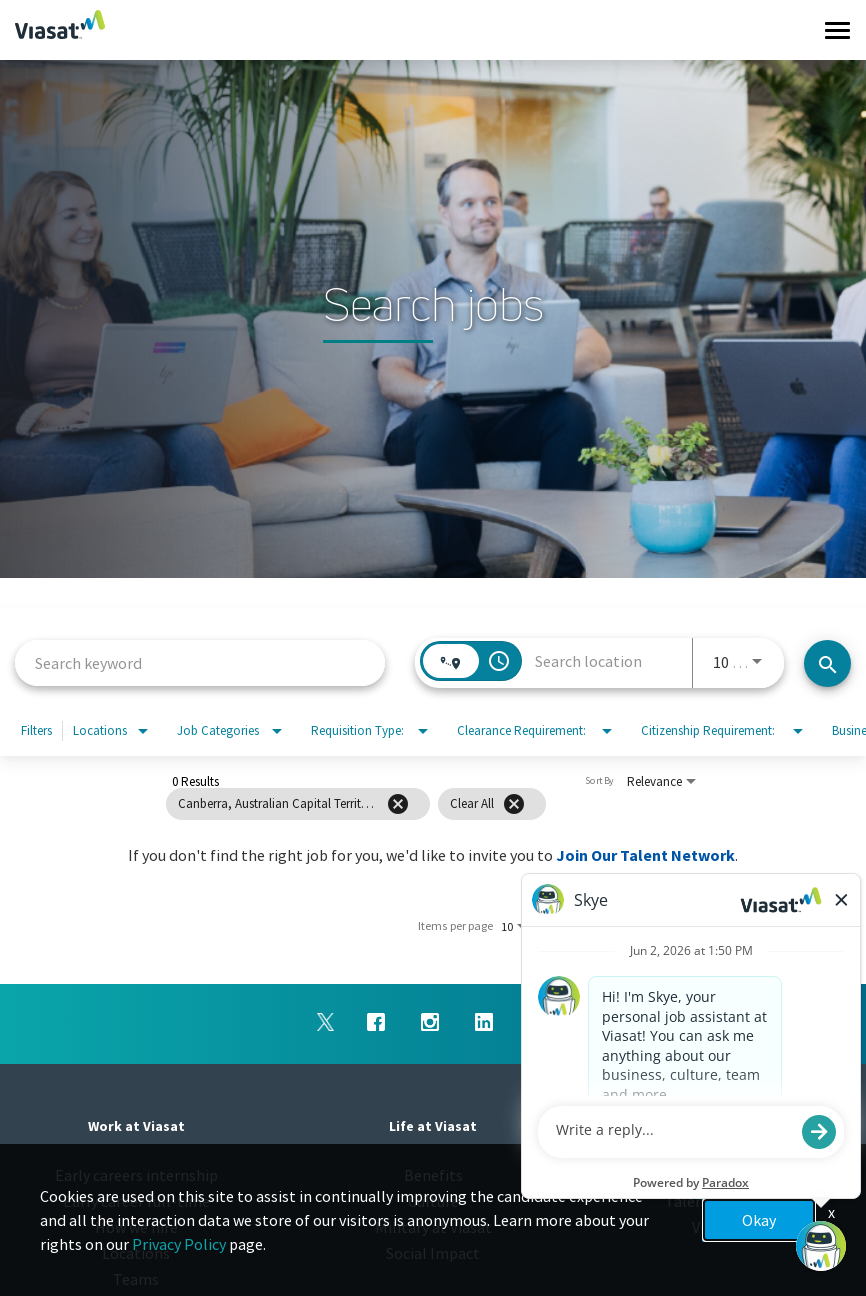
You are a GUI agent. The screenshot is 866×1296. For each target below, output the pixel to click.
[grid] (396, 804)
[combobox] (200, 662)
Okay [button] (759, 1220)
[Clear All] (514, 804)
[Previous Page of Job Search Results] (670, 926)
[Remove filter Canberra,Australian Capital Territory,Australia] (398, 804)
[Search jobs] (827, 663)
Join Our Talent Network (645, 855)
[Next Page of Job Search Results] (710, 926)
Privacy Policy (179, 1244)
